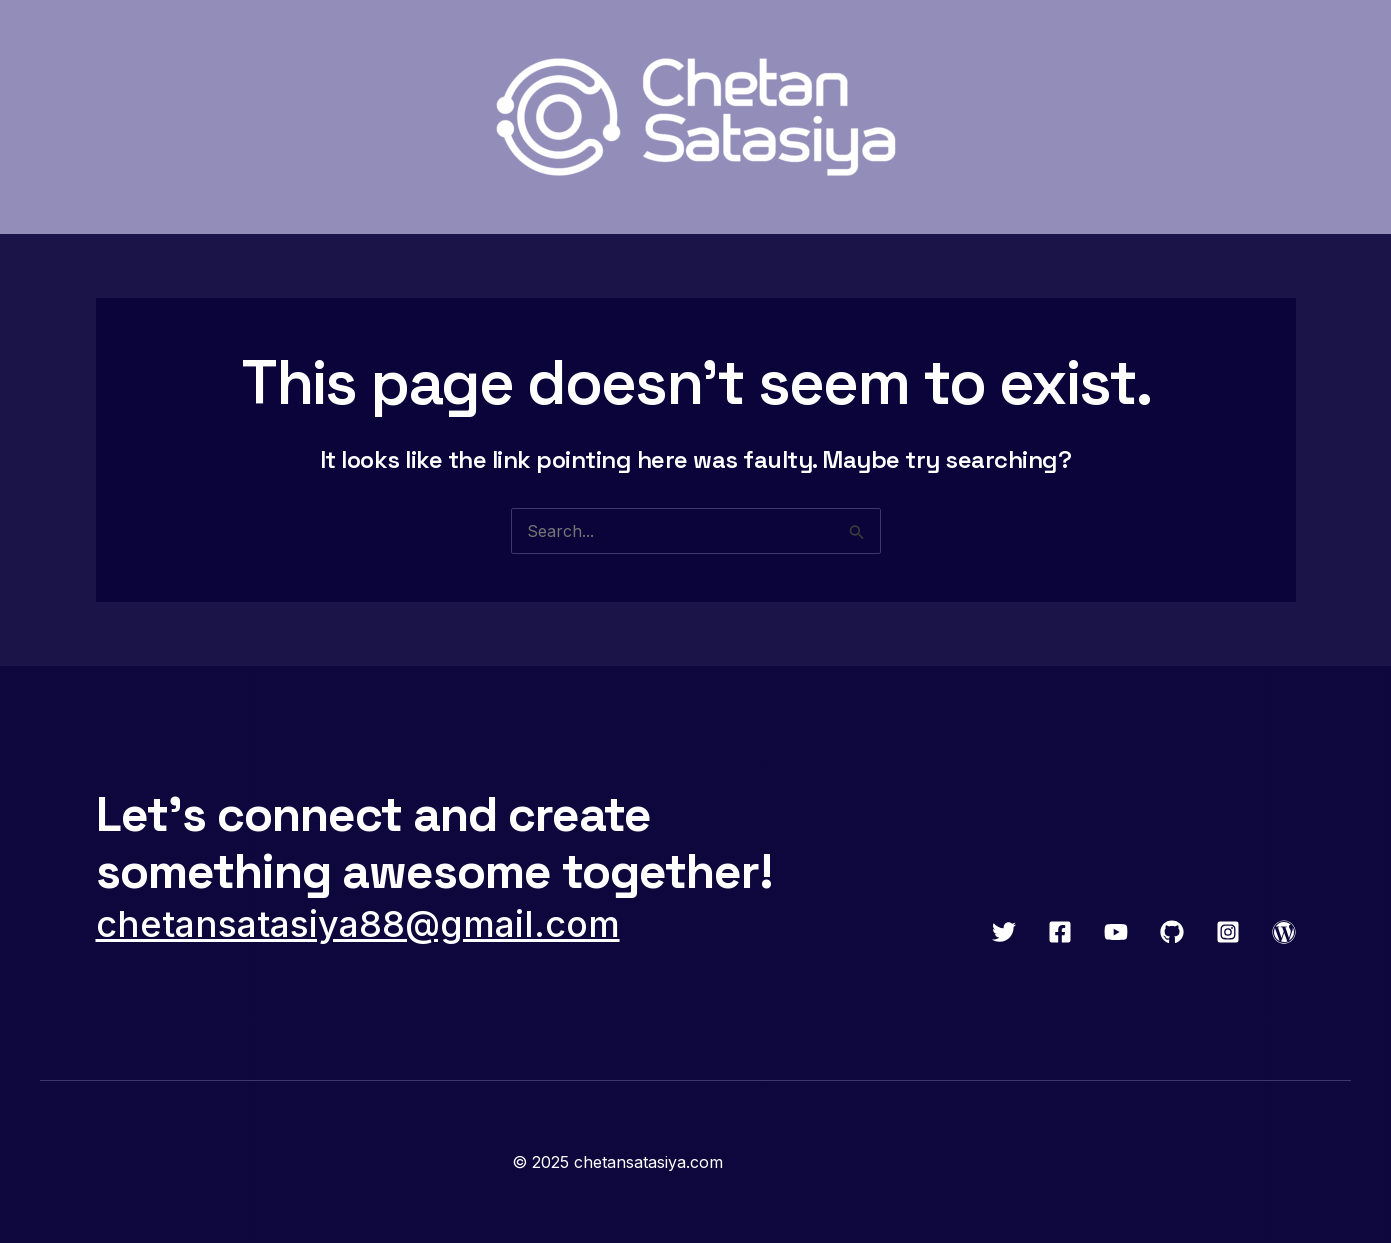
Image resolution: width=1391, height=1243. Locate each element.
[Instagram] (1228, 932)
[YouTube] (1116, 932)
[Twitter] (1004, 932)
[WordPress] (1284, 932)
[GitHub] (1172, 932)
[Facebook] (1060, 932)
